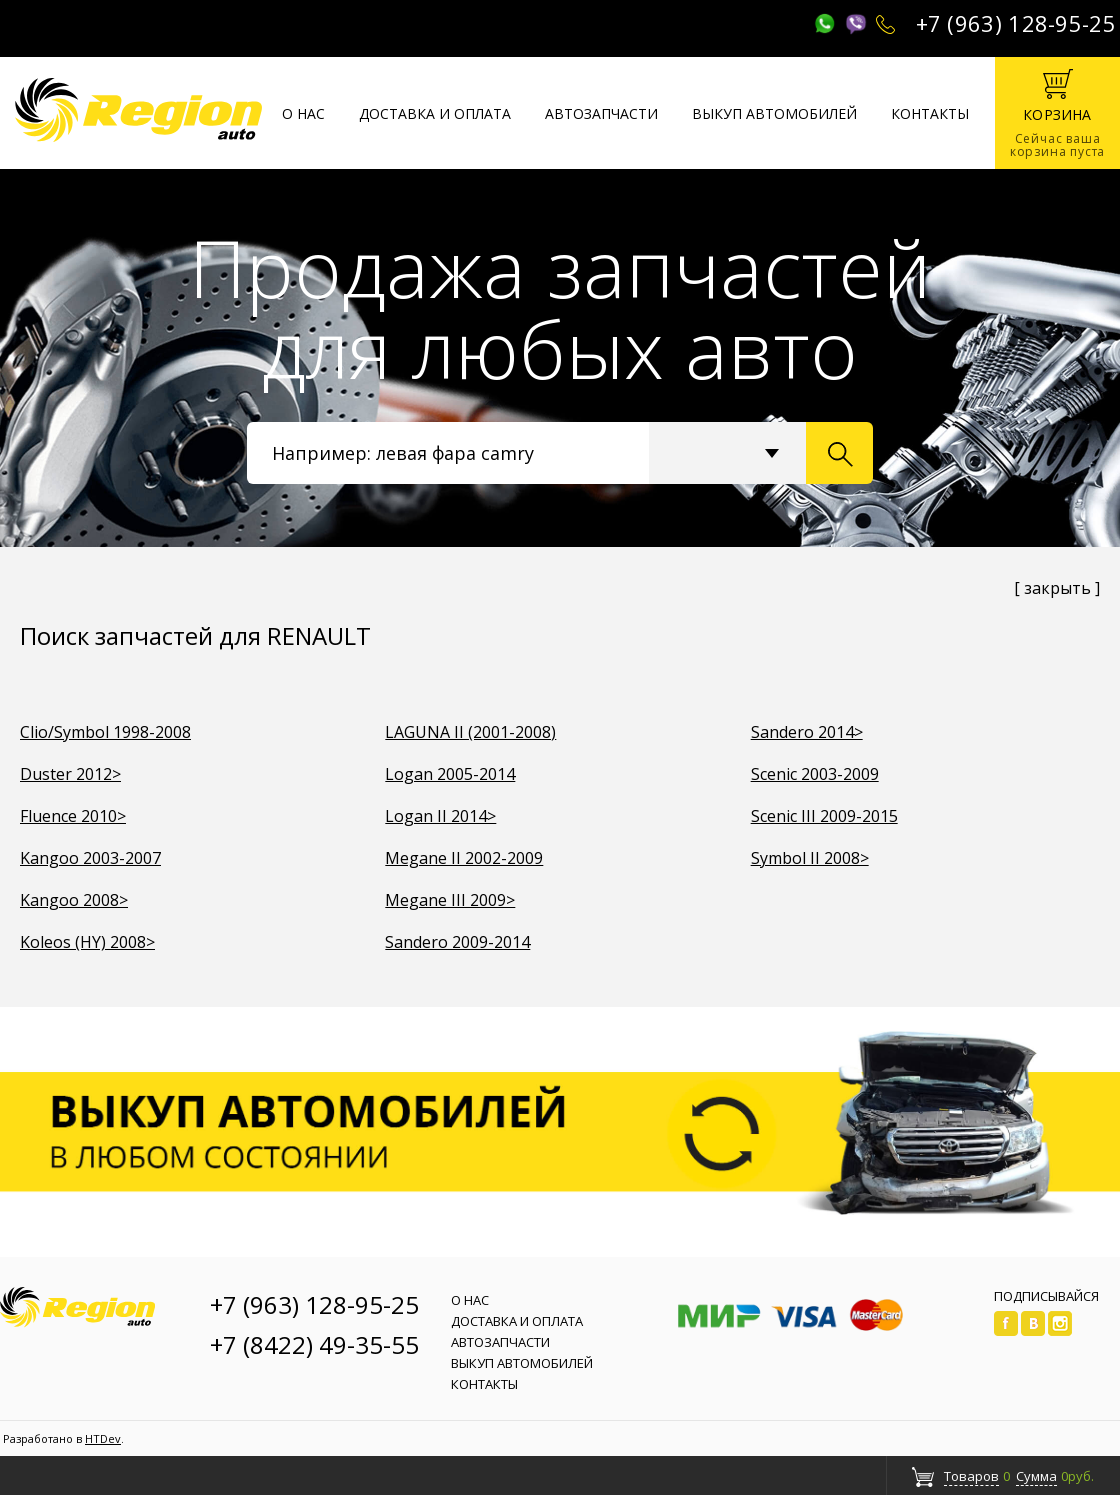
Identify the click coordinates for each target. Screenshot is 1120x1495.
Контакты (930, 113)
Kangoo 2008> (74, 900)
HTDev (103, 1438)
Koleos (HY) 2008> (87, 942)
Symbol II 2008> (810, 858)
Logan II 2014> (440, 816)
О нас (303, 113)
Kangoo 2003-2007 (90, 858)
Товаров (971, 1476)
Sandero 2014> (807, 732)
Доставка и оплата (435, 113)
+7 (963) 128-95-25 (1016, 23)
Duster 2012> (70, 774)
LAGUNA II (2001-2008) (470, 732)
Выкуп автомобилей (774, 113)
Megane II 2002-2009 (464, 858)
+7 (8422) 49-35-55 (314, 1344)
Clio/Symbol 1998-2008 (105, 732)
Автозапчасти (601, 113)
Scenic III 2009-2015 (824, 816)
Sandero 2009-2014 (457, 942)
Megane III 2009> (450, 900)
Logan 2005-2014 (450, 774)
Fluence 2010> (73, 816)
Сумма (1036, 1476)
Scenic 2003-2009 (815, 774)
